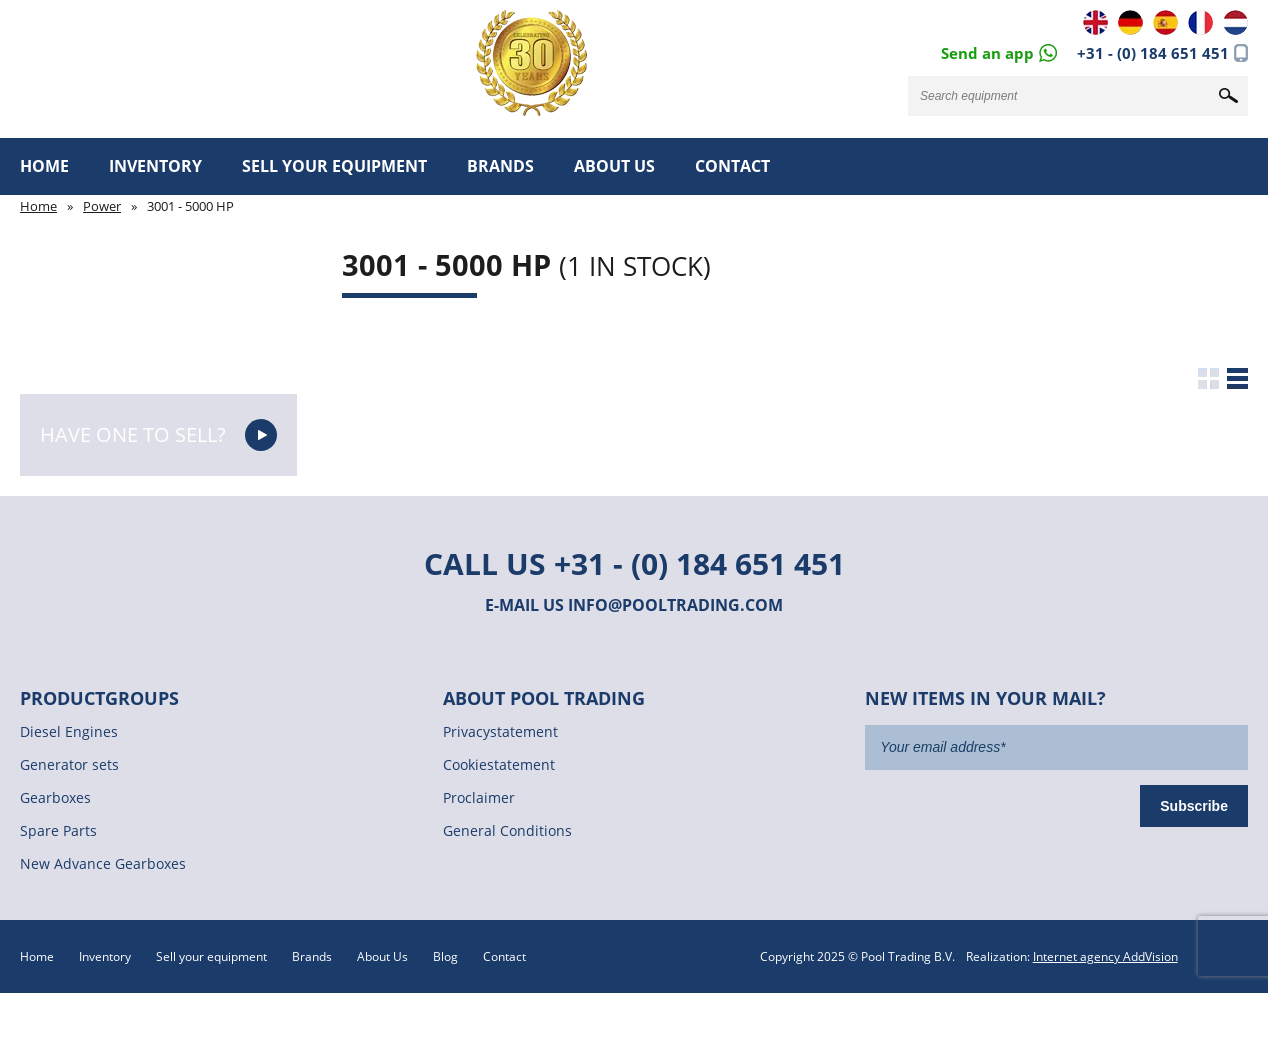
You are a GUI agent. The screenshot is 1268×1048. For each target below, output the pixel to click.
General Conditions (507, 830)
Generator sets (69, 764)
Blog (445, 956)
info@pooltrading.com (675, 605)
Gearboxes (55, 797)
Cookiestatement (499, 764)
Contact (732, 166)
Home (44, 166)
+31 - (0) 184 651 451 (1153, 53)
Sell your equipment (334, 166)
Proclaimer (479, 797)
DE (1130, 22)
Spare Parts (58, 830)
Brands (500, 166)
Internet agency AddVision (1105, 956)
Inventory (155, 166)
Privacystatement (500, 731)
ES (1165, 22)
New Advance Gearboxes (103, 863)
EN (1095, 22)
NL (1235, 22)
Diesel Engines (69, 731)
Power (102, 206)
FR (1200, 22)
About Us (614, 166)
